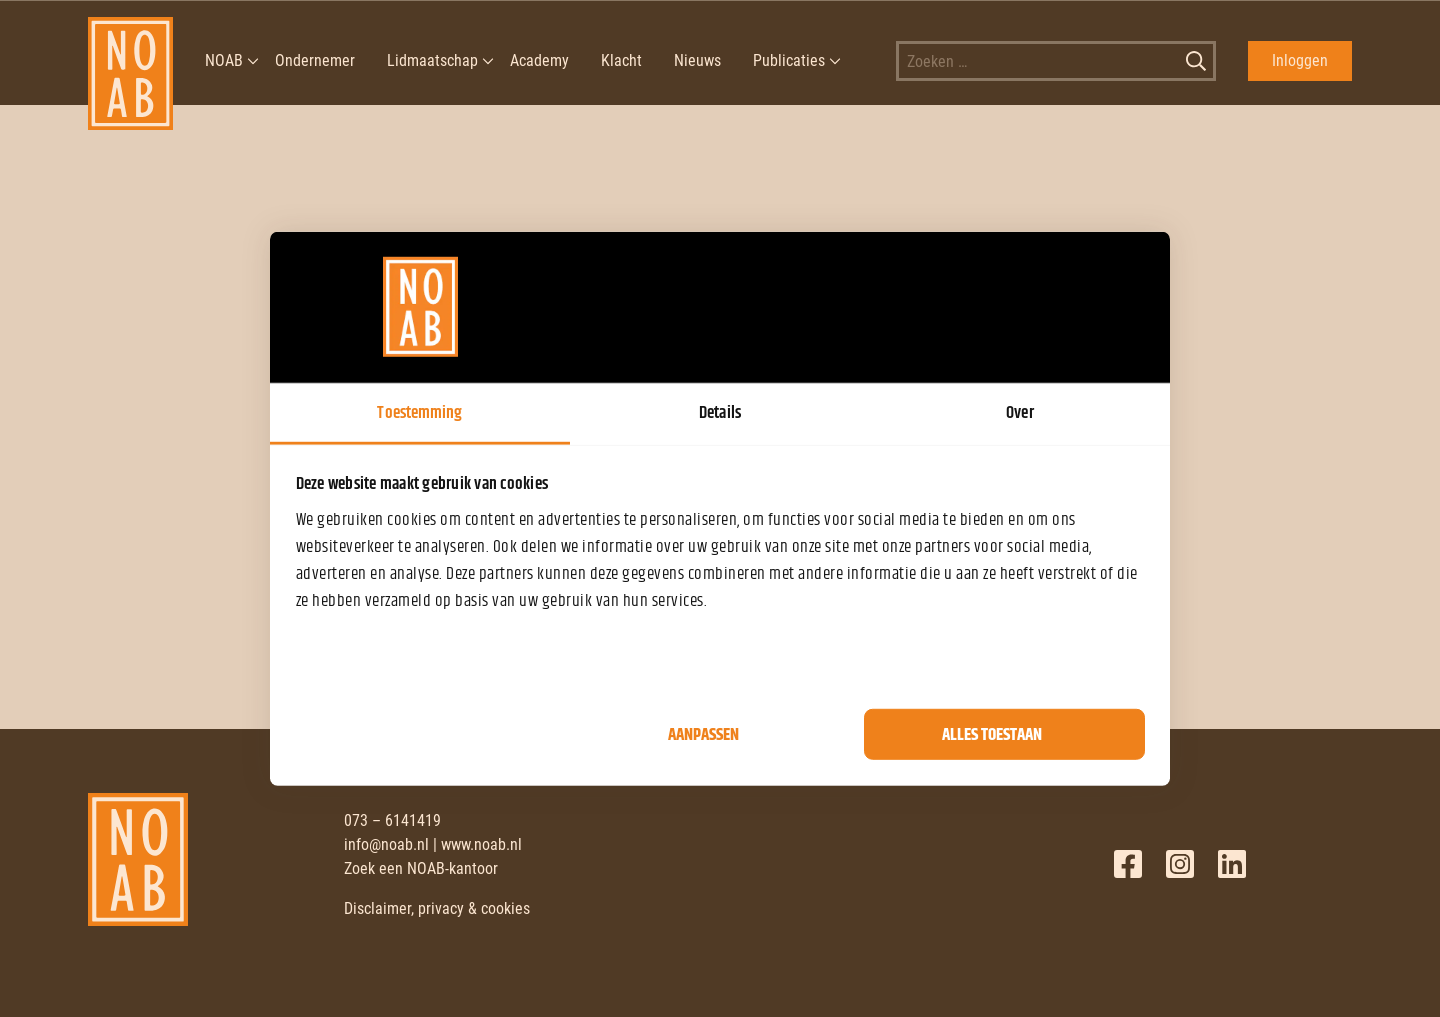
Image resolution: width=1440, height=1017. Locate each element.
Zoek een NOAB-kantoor (421, 868)
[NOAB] (130, 61)
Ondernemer (315, 60)
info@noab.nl (386, 844)
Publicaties (789, 60)
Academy (539, 60)
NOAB (224, 60)
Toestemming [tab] (419, 412)
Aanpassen (703, 734)
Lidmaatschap (432, 60)
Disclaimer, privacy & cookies (437, 908)
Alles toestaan (992, 734)
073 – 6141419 (392, 820)
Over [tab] (1019, 412)
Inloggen (1300, 60)
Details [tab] (720, 412)
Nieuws (697, 60)
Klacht (621, 60)
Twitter (1180, 864)
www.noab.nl (481, 844)
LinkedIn (1232, 864)
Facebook (1128, 864)
